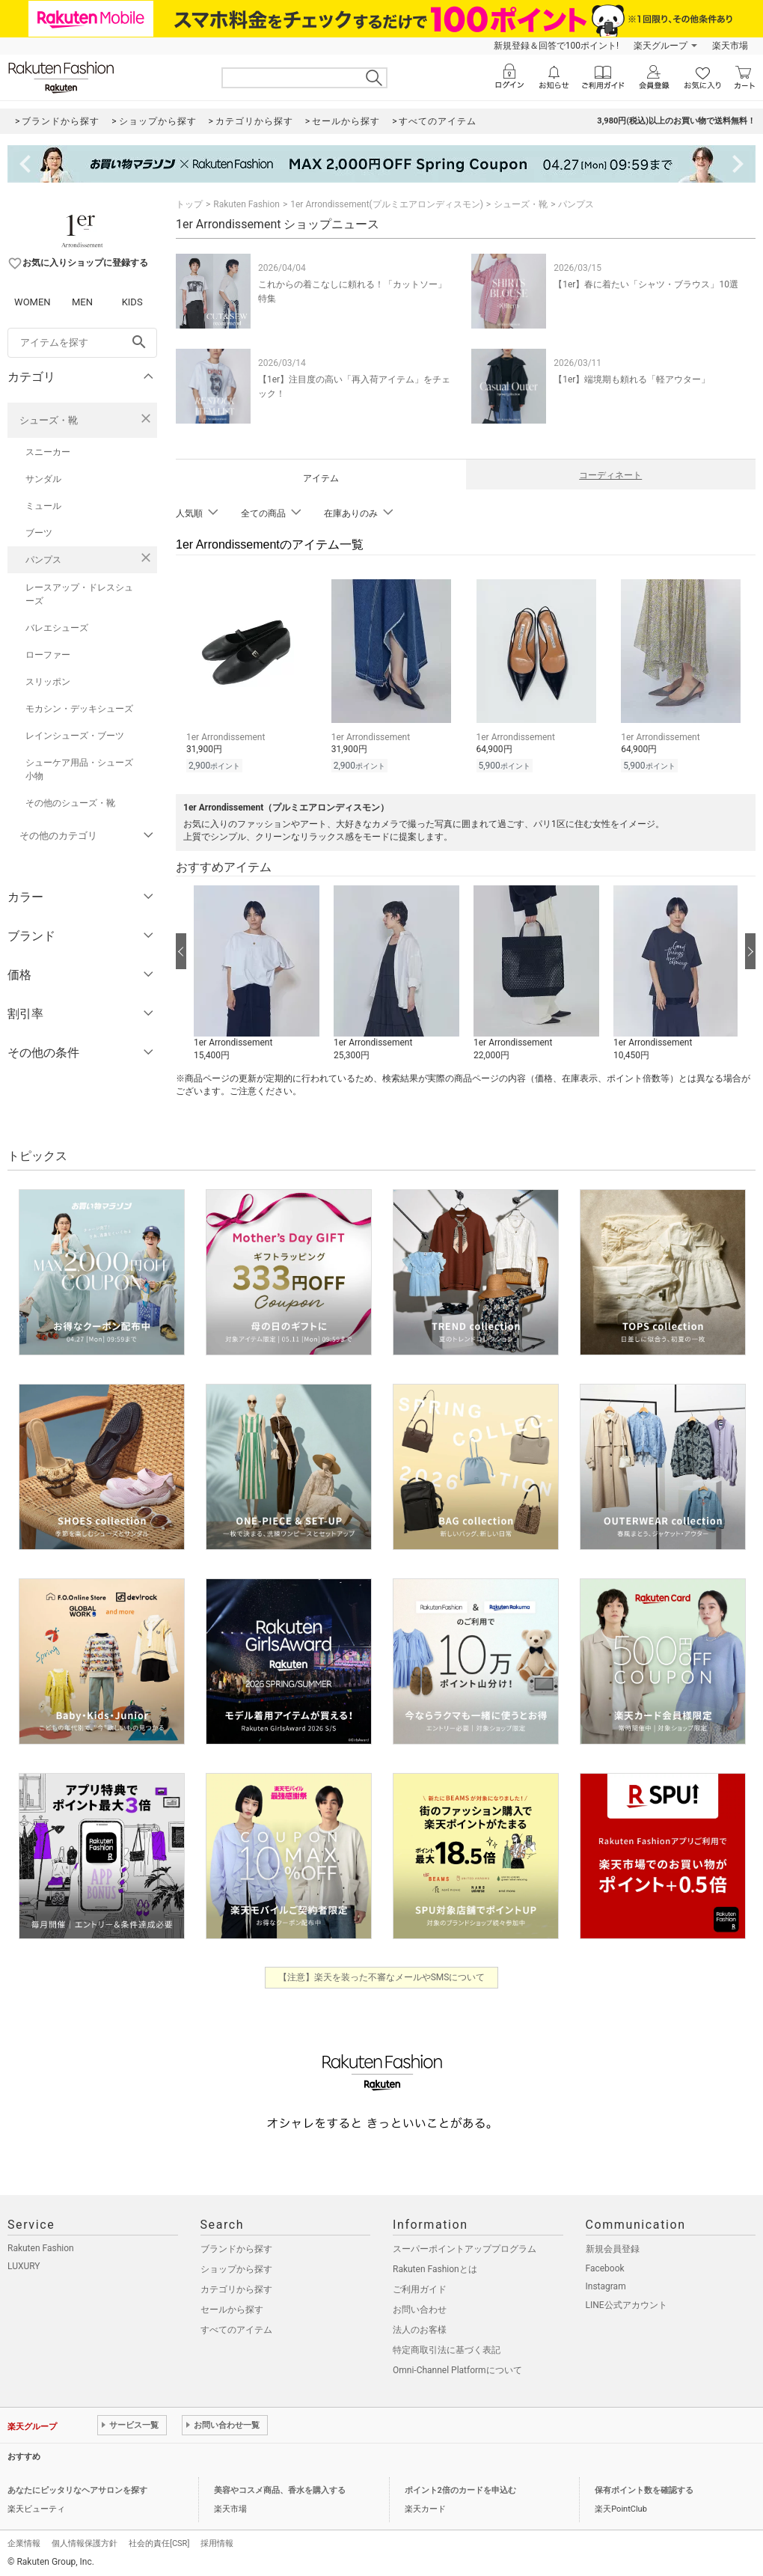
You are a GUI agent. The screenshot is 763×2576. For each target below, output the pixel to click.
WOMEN (32, 302)
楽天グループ (660, 45)
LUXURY (23, 2264)
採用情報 (216, 2541)
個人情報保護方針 (84, 2541)
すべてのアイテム (236, 2327)
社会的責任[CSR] (159, 2541)
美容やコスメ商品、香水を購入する (280, 2488)
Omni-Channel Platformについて (457, 2368)
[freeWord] (82, 343)
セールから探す (231, 2307)
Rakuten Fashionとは (435, 2267)
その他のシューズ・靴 (70, 803)
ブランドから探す (236, 2246)
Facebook (605, 2266)
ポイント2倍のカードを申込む (460, 2488)
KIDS (132, 302)
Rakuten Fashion (246, 204)
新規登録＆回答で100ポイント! (556, 45)
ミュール (43, 506)
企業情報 (23, 2541)
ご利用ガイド (420, 2287)
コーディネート (610, 475)
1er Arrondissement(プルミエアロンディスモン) (386, 204)
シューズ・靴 (48, 420)
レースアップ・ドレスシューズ (79, 594)
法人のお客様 (420, 2327)
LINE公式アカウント (626, 2303)
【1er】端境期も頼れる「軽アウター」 (632, 379)
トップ (189, 204)
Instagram (606, 2284)
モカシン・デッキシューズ (79, 708)
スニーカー (47, 452)
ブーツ (38, 533)
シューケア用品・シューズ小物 (79, 769)
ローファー (47, 655)
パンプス (43, 560)
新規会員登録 (613, 2246)
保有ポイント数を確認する (644, 2488)
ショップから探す (236, 2267)
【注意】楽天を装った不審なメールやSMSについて (381, 1975)
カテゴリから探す (236, 2287)
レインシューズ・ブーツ (74, 735)
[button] (256, 971)
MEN (82, 302)
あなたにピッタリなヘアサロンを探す (77, 2488)
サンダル (43, 479)
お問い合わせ (420, 2307)
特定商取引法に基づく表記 (446, 2347)
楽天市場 (730, 45)
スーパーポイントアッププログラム (464, 2246)
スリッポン (47, 682)
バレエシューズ (56, 628)
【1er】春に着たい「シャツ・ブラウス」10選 (646, 284)
